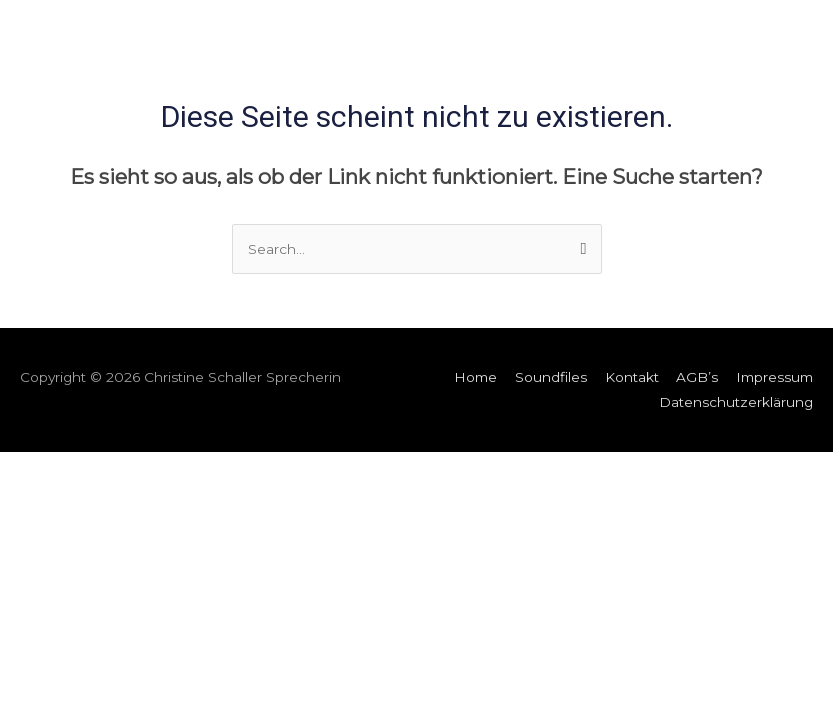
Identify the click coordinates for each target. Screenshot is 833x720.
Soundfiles (551, 377)
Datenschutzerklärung (736, 402)
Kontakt (632, 377)
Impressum (774, 377)
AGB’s (697, 377)
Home (475, 377)
